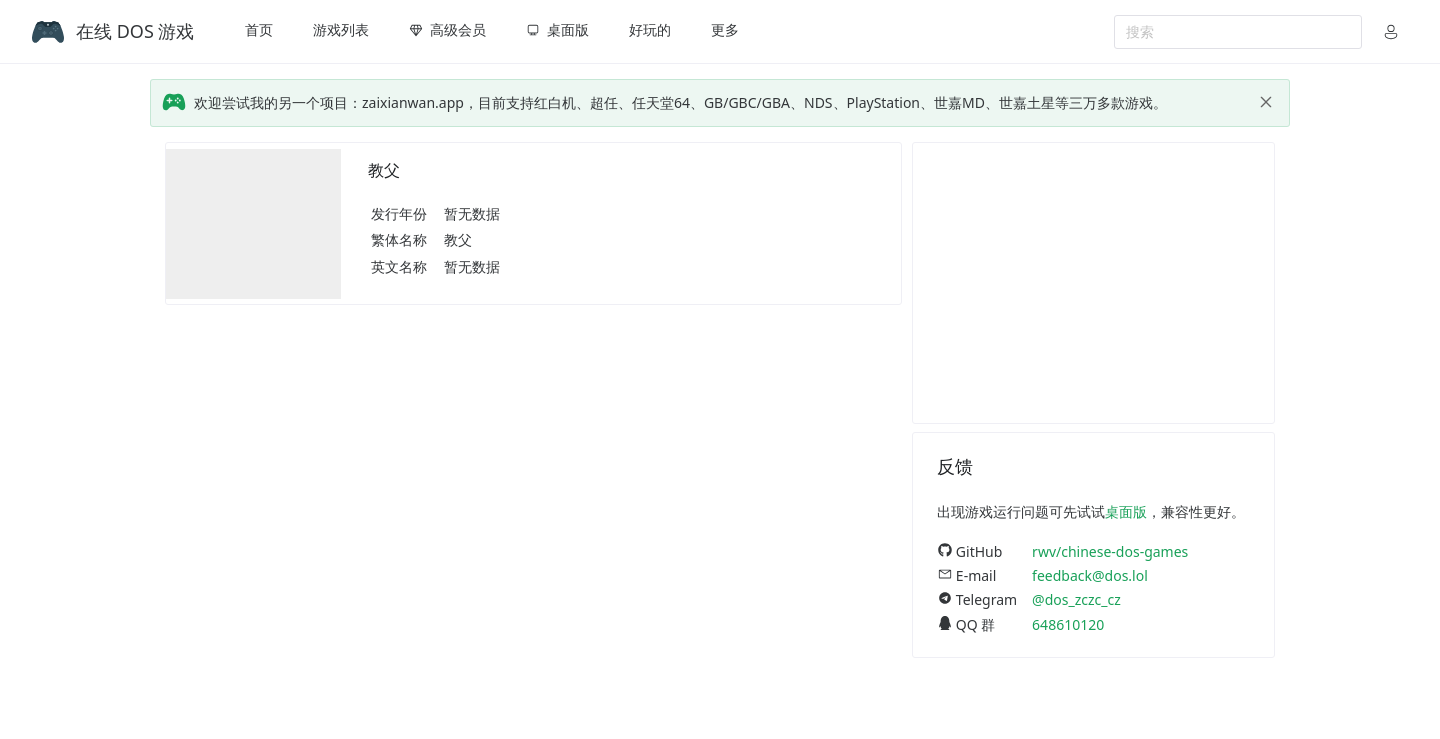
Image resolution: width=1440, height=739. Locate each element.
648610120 (1068, 624)
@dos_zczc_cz (1076, 599)
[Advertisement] (1093, 283)
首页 (259, 29)
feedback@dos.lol (1090, 575)
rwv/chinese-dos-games (1110, 551)
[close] (1266, 102)
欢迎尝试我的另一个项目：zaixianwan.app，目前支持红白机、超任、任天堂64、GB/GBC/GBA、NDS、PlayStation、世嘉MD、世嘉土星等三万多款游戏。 (680, 102)
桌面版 (1126, 511)
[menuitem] (259, 32)
